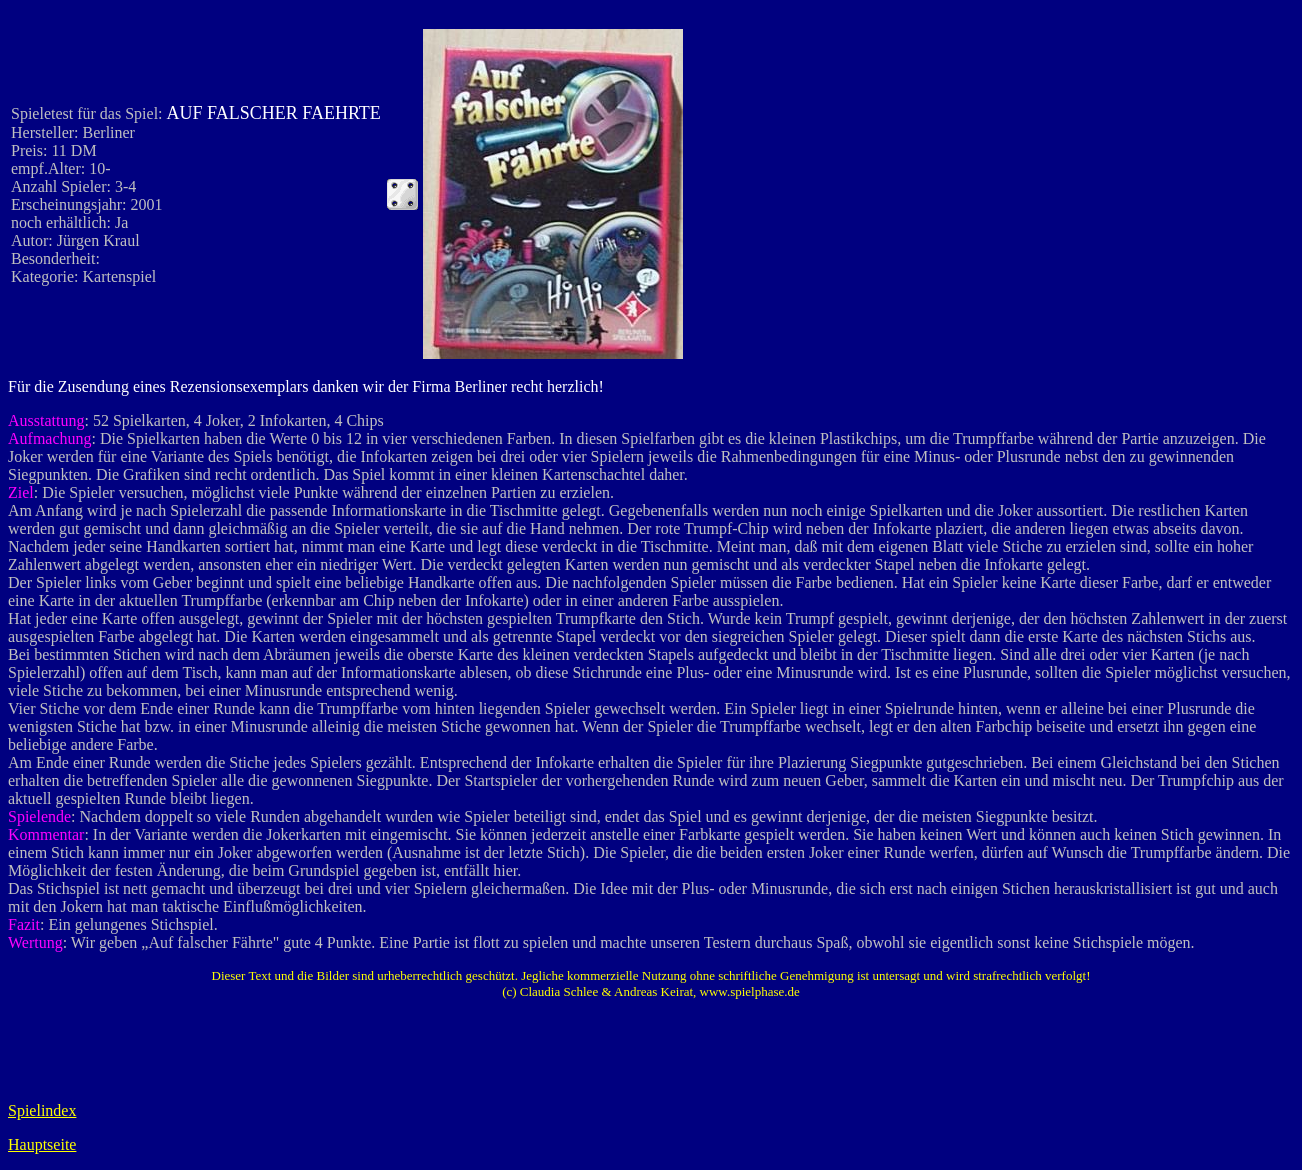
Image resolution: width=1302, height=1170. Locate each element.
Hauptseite (42, 1144)
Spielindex (42, 1110)
